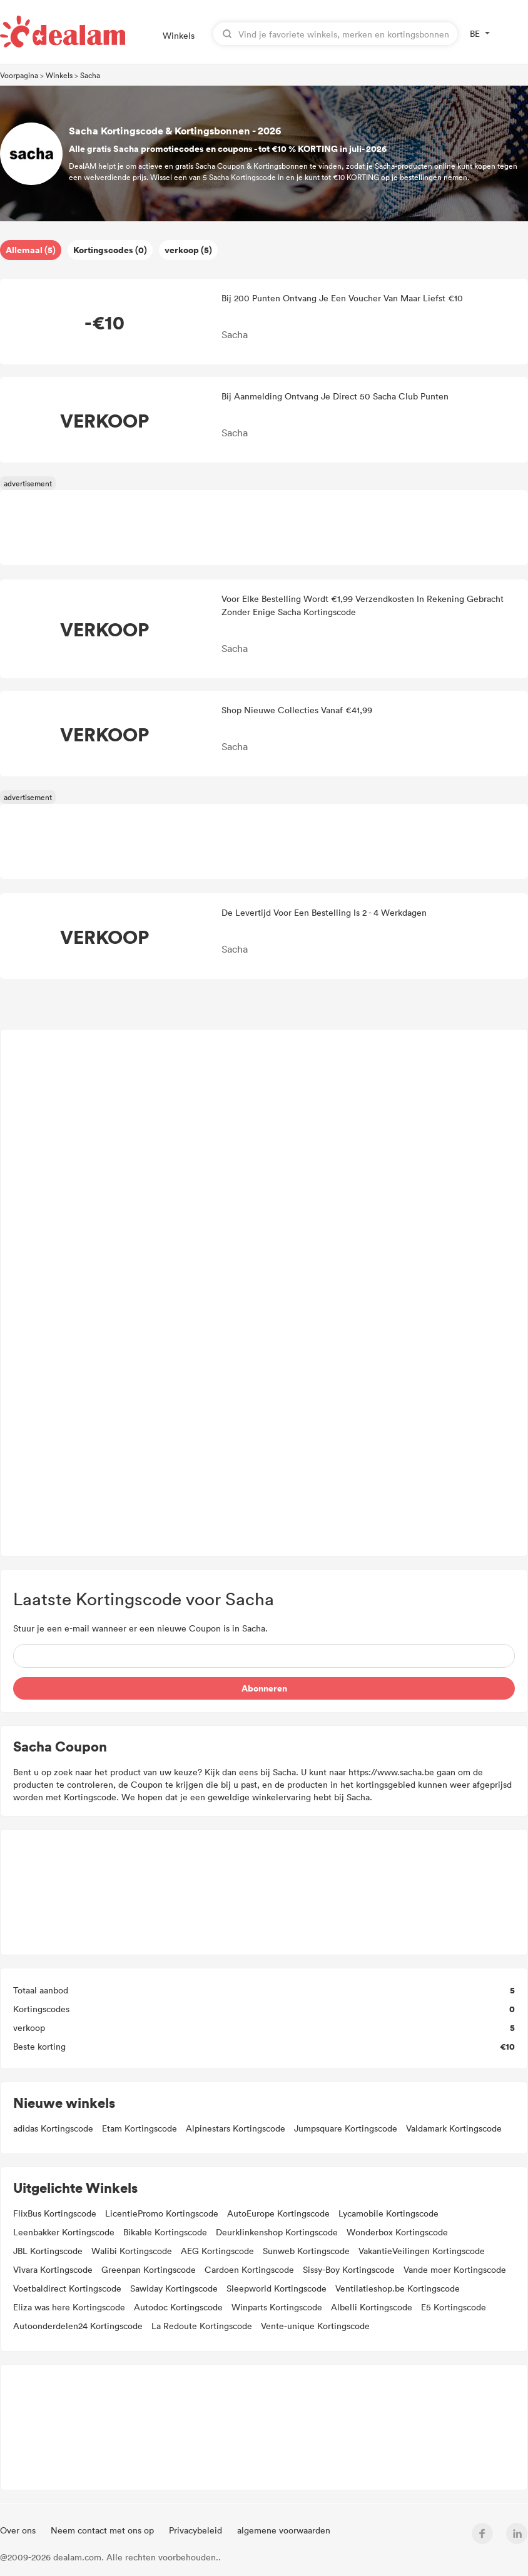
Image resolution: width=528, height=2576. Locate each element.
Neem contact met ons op (103, 2530)
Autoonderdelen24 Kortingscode (78, 2326)
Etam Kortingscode (139, 2128)
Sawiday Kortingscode (174, 2288)
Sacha (90, 75)
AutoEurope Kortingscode (278, 2213)
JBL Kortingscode (48, 2251)
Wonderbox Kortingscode (397, 2232)
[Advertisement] (264, 1293)
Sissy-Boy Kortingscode (349, 2269)
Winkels (179, 35)
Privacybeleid (197, 2530)
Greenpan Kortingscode (148, 2269)
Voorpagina (19, 75)
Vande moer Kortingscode (455, 2269)
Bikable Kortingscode (165, 2232)
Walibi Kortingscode (131, 2251)
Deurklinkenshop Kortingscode (277, 2232)
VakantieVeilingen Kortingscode (421, 2251)
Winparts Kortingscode (276, 2307)
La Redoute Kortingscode (201, 2326)
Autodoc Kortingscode (178, 2307)
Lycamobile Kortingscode (388, 2213)
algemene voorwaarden (283, 2530)
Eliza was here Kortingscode (69, 2307)
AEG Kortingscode (217, 2251)
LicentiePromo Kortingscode (161, 2213)
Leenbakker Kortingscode (63, 2232)
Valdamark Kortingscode (454, 2128)
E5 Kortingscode (453, 2307)
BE (475, 33)
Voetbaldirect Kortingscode (67, 2288)
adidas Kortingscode (53, 2128)
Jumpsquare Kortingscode (345, 2128)
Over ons (19, 2530)
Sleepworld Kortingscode (276, 2288)
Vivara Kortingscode (53, 2269)
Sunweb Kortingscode (306, 2251)
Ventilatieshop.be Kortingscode (397, 2288)
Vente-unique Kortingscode (315, 2326)
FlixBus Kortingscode (54, 2213)
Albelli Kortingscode (371, 2307)
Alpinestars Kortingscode (235, 2128)
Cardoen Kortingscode (249, 2269)
